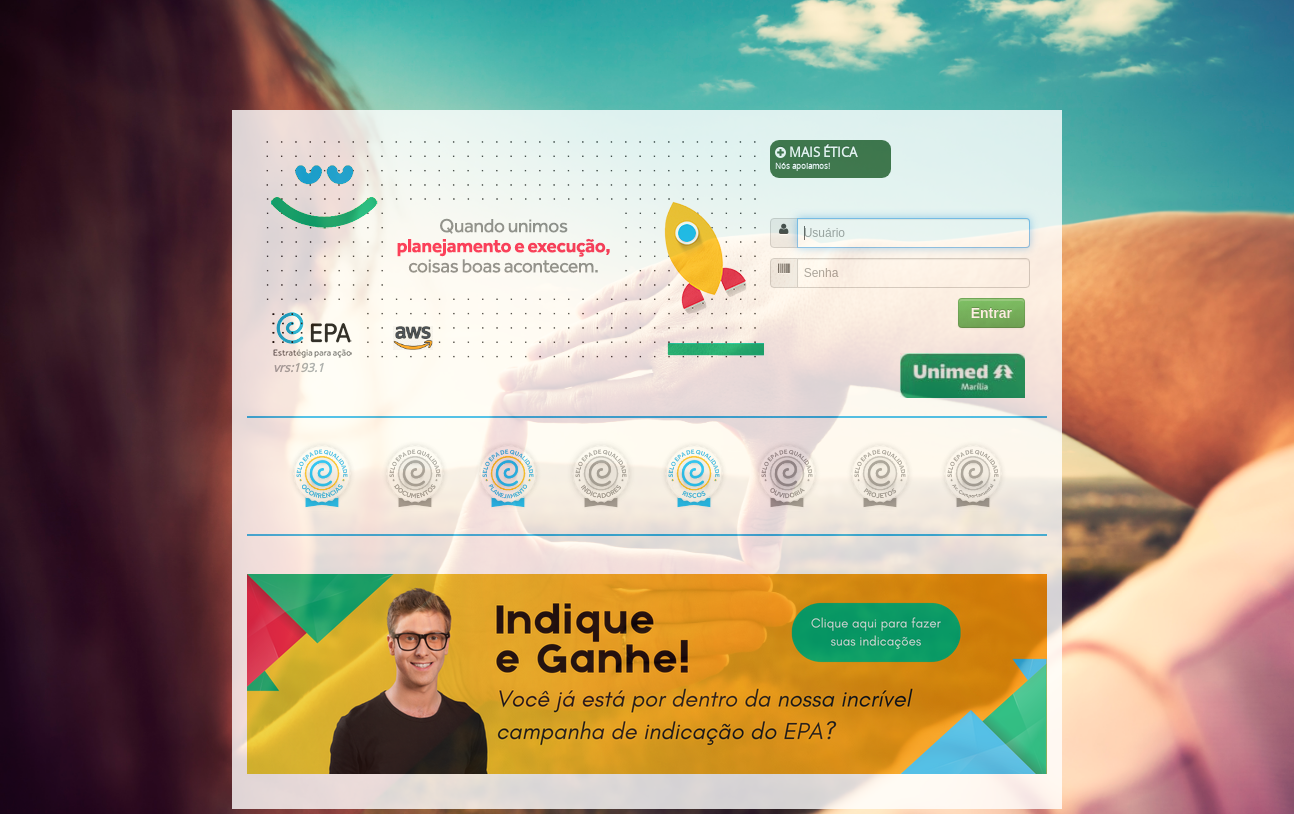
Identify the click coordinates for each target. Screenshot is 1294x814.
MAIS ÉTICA (831, 158)
